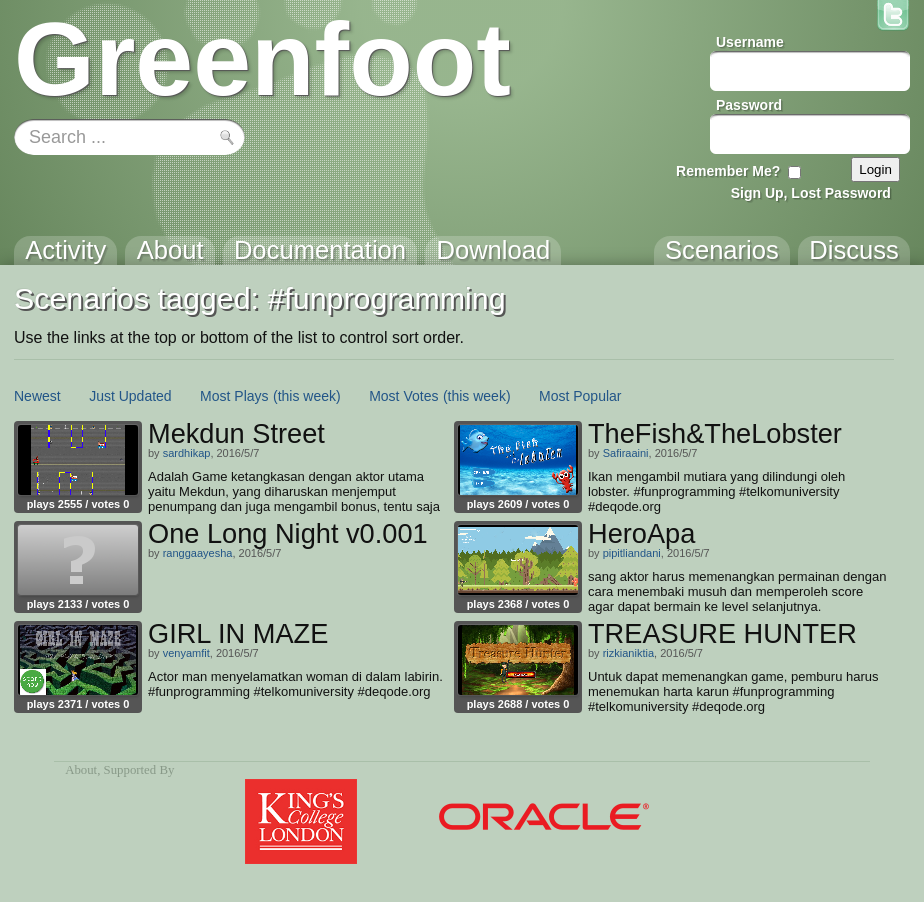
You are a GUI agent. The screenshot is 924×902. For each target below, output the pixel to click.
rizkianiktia (628, 653)
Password (749, 105)
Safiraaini (626, 453)
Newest (37, 396)
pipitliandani (632, 553)
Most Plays (234, 396)
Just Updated (130, 396)
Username (750, 42)
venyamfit (186, 653)
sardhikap (187, 453)
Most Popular (580, 396)
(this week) (307, 396)
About (81, 770)
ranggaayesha (198, 553)
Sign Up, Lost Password (811, 193)
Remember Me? (728, 171)
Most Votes (403, 396)
